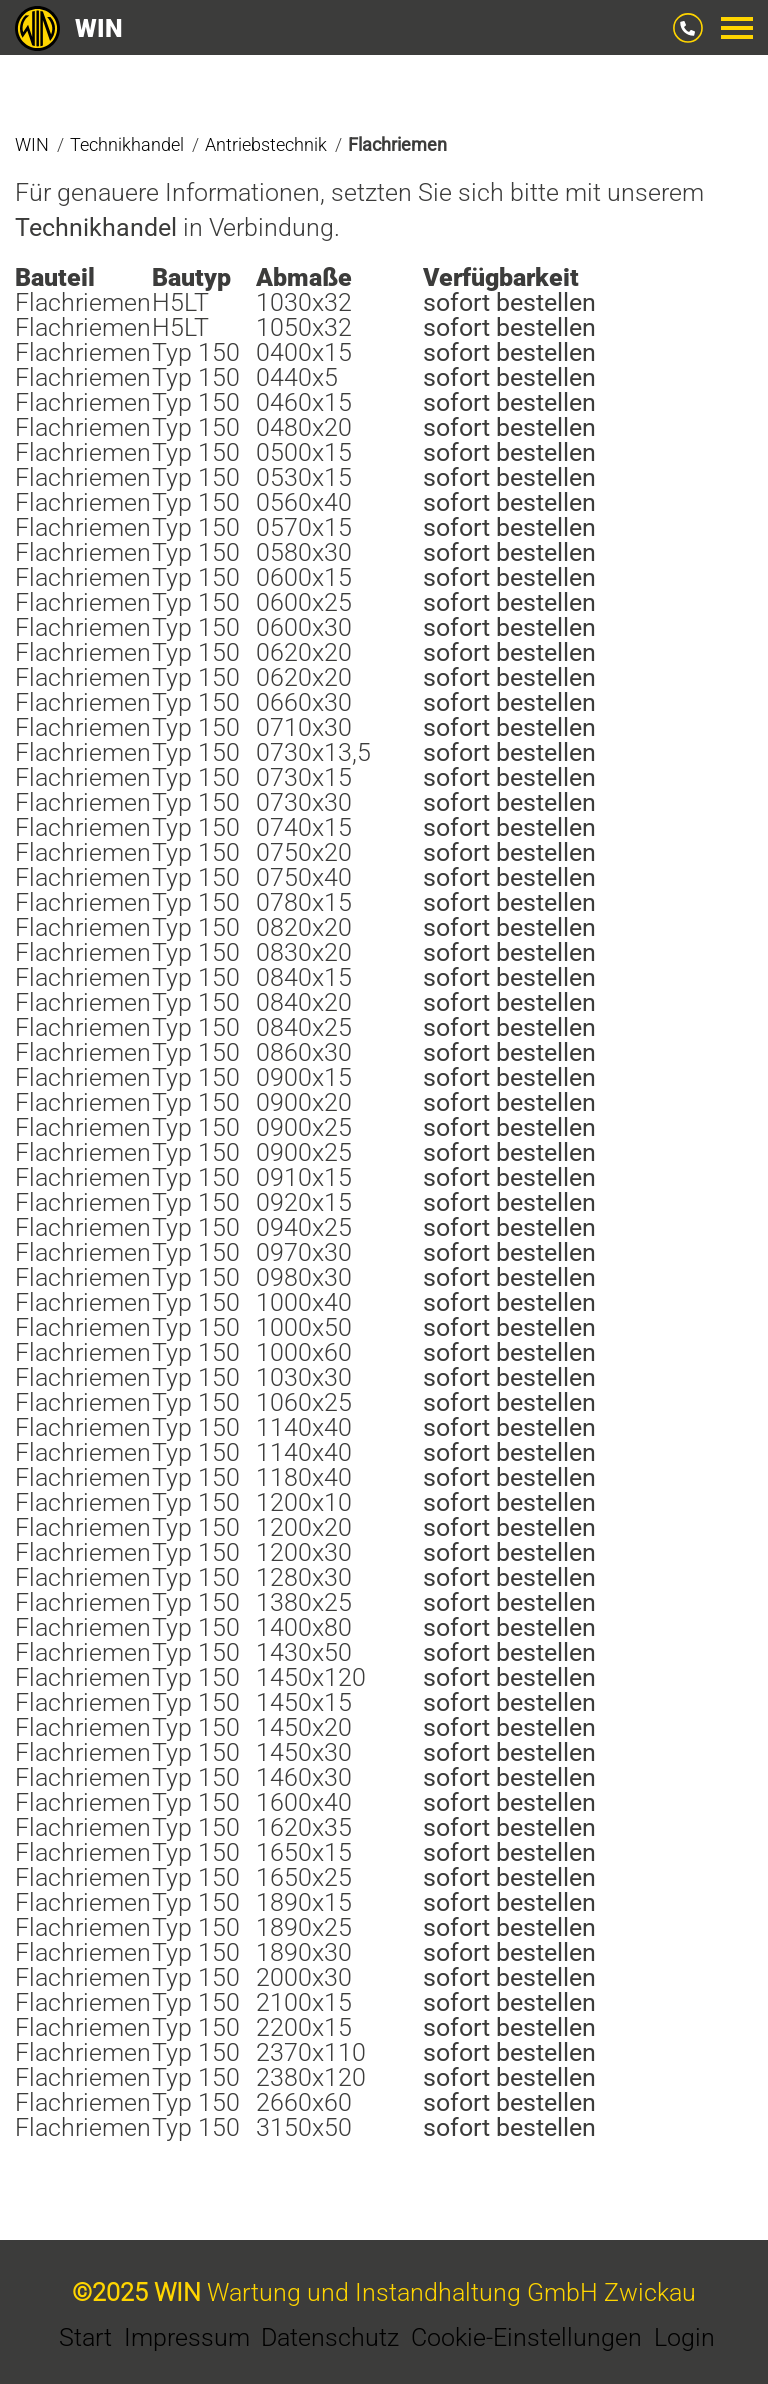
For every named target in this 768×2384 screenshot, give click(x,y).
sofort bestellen (509, 302)
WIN (69, 28)
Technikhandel (96, 227)
